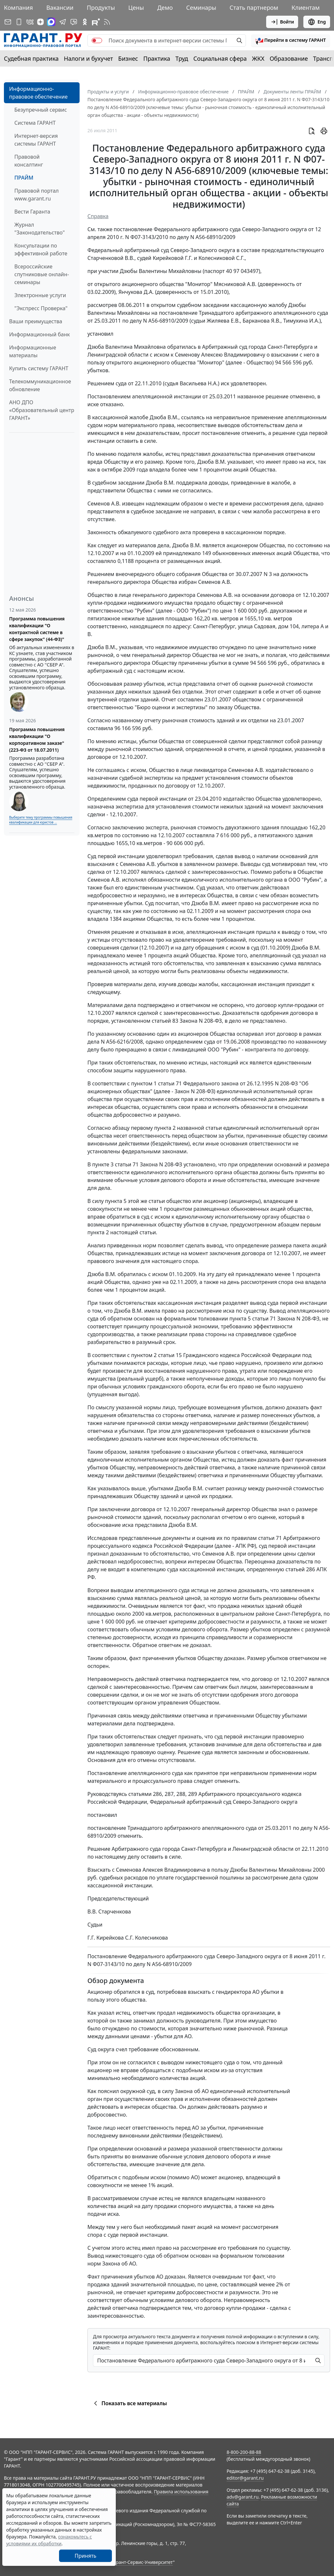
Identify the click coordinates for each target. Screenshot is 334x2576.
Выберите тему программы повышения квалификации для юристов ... (40, 819)
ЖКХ (258, 58)
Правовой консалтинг (28, 160)
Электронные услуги (40, 295)
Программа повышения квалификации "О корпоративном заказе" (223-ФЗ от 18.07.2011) (37, 739)
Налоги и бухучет (88, 58)
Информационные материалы (32, 351)
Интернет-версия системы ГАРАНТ (36, 139)
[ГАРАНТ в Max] (51, 22)
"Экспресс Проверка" (41, 308)
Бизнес (128, 58)
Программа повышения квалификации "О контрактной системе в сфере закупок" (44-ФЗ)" (37, 629)
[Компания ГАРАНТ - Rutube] (96, 22)
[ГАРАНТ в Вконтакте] (30, 22)
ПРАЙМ (23, 177)
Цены (136, 7)
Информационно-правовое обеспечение (38, 92)
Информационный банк (39, 334)
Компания (18, 7)
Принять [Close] (86, 2555)
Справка (98, 216)
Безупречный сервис (40, 109)
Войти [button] (282, 22)
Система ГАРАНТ (35, 122)
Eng (317, 22)
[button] (290, 40)
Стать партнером (254, 7)
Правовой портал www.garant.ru (36, 194)
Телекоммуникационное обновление (40, 385)
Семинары (201, 7)
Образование (289, 58)
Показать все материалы (129, 2403)
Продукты (101, 7)
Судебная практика (31, 58)
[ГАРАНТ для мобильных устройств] (19, 22)
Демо (165, 7)
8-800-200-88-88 (244, 2452)
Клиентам (306, 7)
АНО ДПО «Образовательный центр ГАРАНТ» (41, 410)
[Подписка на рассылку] (8, 22)
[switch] (97, 40)
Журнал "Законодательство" (39, 228)
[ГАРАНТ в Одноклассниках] (85, 22)
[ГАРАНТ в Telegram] (63, 22)
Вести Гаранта (32, 211)
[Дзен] (40, 22)
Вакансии (59, 7)
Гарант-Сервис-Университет (142, 2562)
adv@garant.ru (243, 2497)
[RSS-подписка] (107, 22)
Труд (181, 58)
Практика (156, 58)
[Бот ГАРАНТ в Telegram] (74, 22)
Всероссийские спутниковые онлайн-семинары (41, 274)
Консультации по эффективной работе (40, 249)
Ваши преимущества (35, 321)
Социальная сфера (220, 58)
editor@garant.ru (245, 2478)
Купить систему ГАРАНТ (38, 368)
